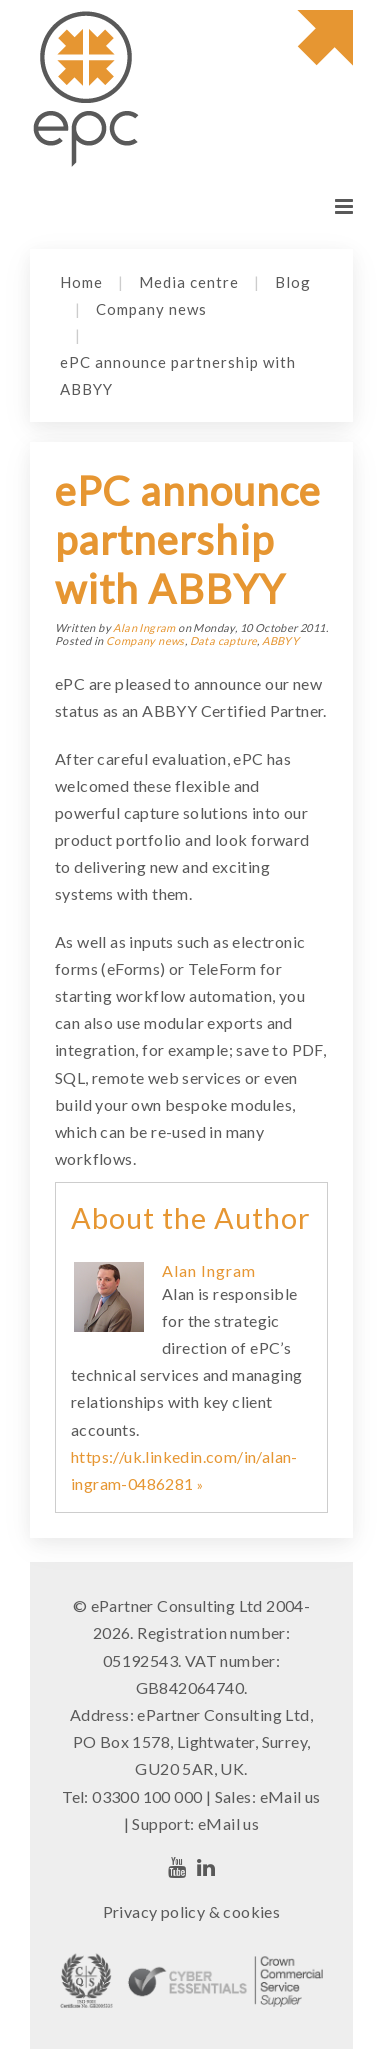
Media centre (189, 282)
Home (81, 282)
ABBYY (280, 640)
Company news (151, 309)
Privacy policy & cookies (192, 1911)
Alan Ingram (144, 627)
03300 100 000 (147, 1796)
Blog (293, 282)
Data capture (224, 640)
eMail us (290, 1796)
